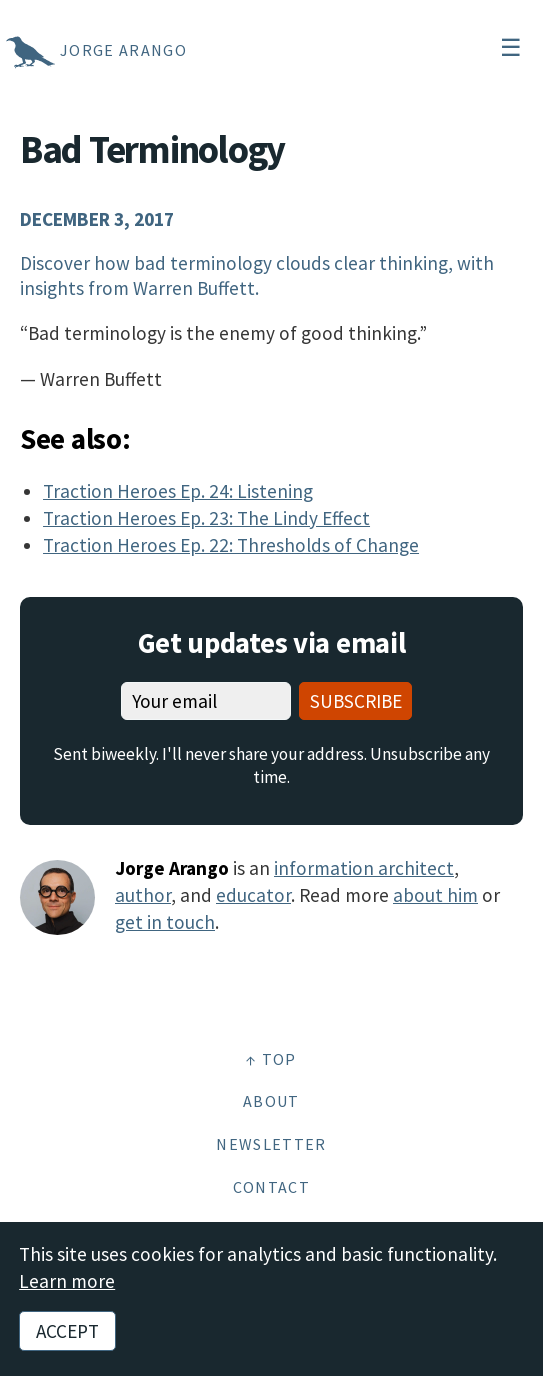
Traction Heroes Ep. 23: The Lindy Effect (206, 518)
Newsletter (271, 1144)
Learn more (67, 1281)
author (143, 895)
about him (435, 895)
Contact (271, 1187)
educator (253, 895)
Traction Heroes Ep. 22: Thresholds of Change (231, 545)
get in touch (165, 922)
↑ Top (271, 1059)
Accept (67, 1331)
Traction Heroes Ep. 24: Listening (178, 491)
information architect (364, 868)
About (271, 1101)
